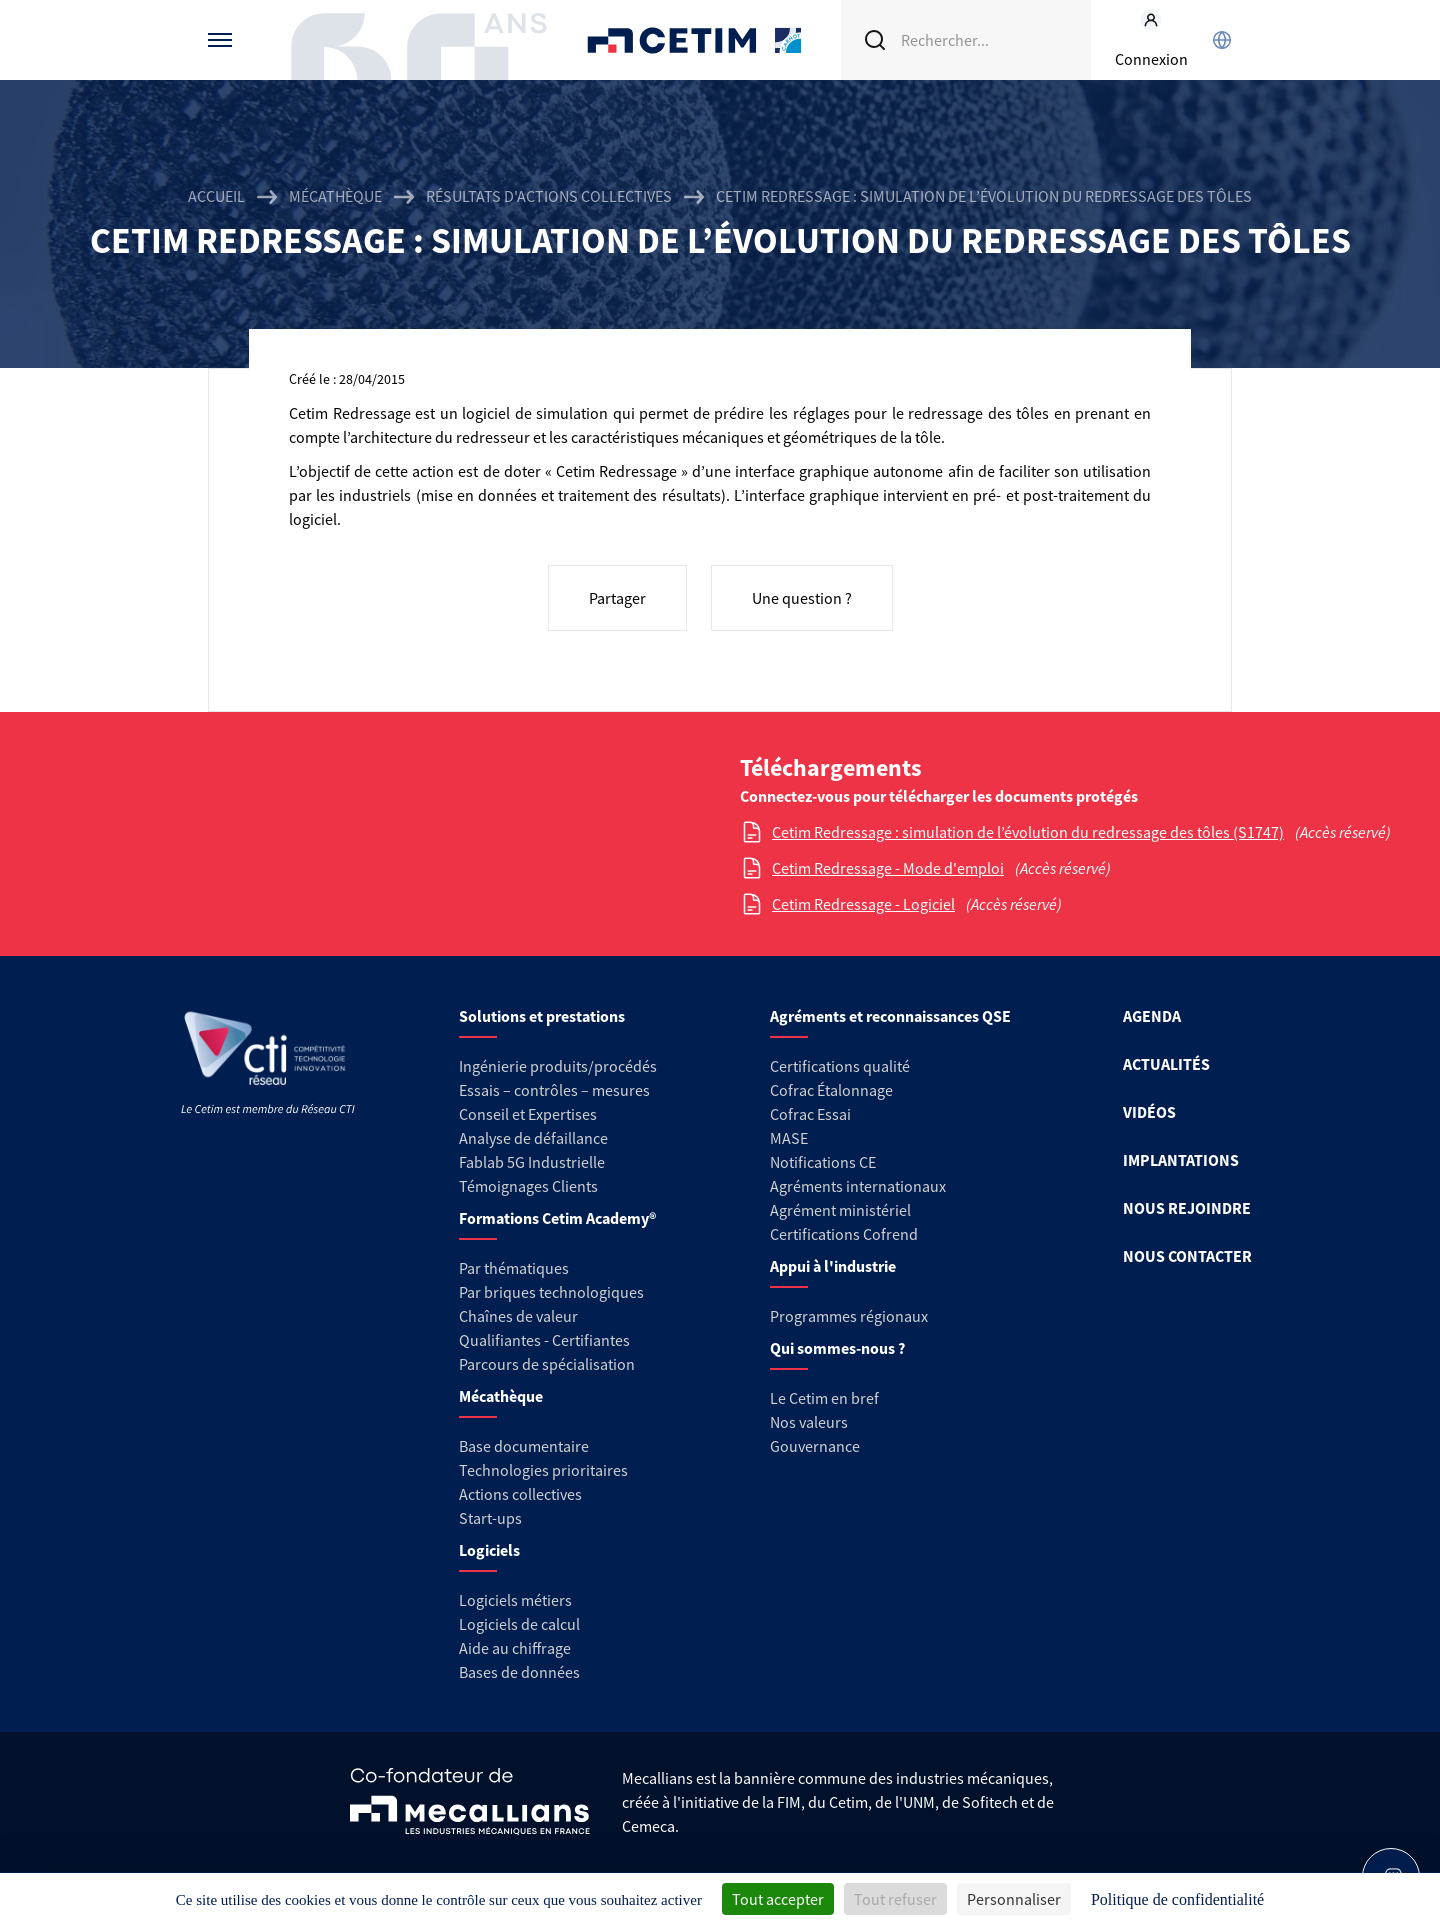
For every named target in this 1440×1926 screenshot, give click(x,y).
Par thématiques (514, 1268)
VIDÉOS (1149, 1112)
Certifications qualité (840, 1066)
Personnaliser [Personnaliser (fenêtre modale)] (1014, 1899)
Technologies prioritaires (543, 1470)
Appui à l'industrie (833, 1266)
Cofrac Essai (810, 1114)
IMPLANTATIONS (1181, 1160)
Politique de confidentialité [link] (1177, 1899)
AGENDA (1152, 1016)
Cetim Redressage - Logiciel (863, 904)
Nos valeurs (809, 1422)
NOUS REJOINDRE (1187, 1208)
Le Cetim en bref (824, 1398)
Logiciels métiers (515, 1600)
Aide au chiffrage (515, 1648)
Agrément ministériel (840, 1210)
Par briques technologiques (551, 1292)
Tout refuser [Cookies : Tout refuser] (895, 1899)
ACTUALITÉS (1166, 1064)
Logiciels (489, 1550)
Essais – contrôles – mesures (554, 1090)
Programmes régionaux (849, 1316)
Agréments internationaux (858, 1186)
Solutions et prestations (542, 1016)
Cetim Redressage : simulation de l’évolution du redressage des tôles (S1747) (1028, 832)
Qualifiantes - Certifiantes (544, 1340)
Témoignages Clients (528, 1186)
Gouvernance (815, 1446)
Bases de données (519, 1672)
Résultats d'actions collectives (549, 196)
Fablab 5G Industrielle (532, 1162)
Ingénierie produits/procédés (558, 1066)
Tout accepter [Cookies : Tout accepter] (778, 1899)
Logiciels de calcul (519, 1624)
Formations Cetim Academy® (557, 1218)
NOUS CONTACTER (1187, 1256)
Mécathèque (335, 196)
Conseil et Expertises (528, 1114)
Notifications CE (823, 1162)
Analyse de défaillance (533, 1138)
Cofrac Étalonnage (831, 1090)
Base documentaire (524, 1446)
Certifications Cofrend (844, 1234)
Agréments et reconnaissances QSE (890, 1016)
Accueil (216, 196)
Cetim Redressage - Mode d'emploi (888, 868)
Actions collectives (520, 1494)
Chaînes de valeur (518, 1316)
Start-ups (490, 1518)
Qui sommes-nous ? (837, 1348)
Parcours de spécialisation (547, 1364)
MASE (789, 1138)
